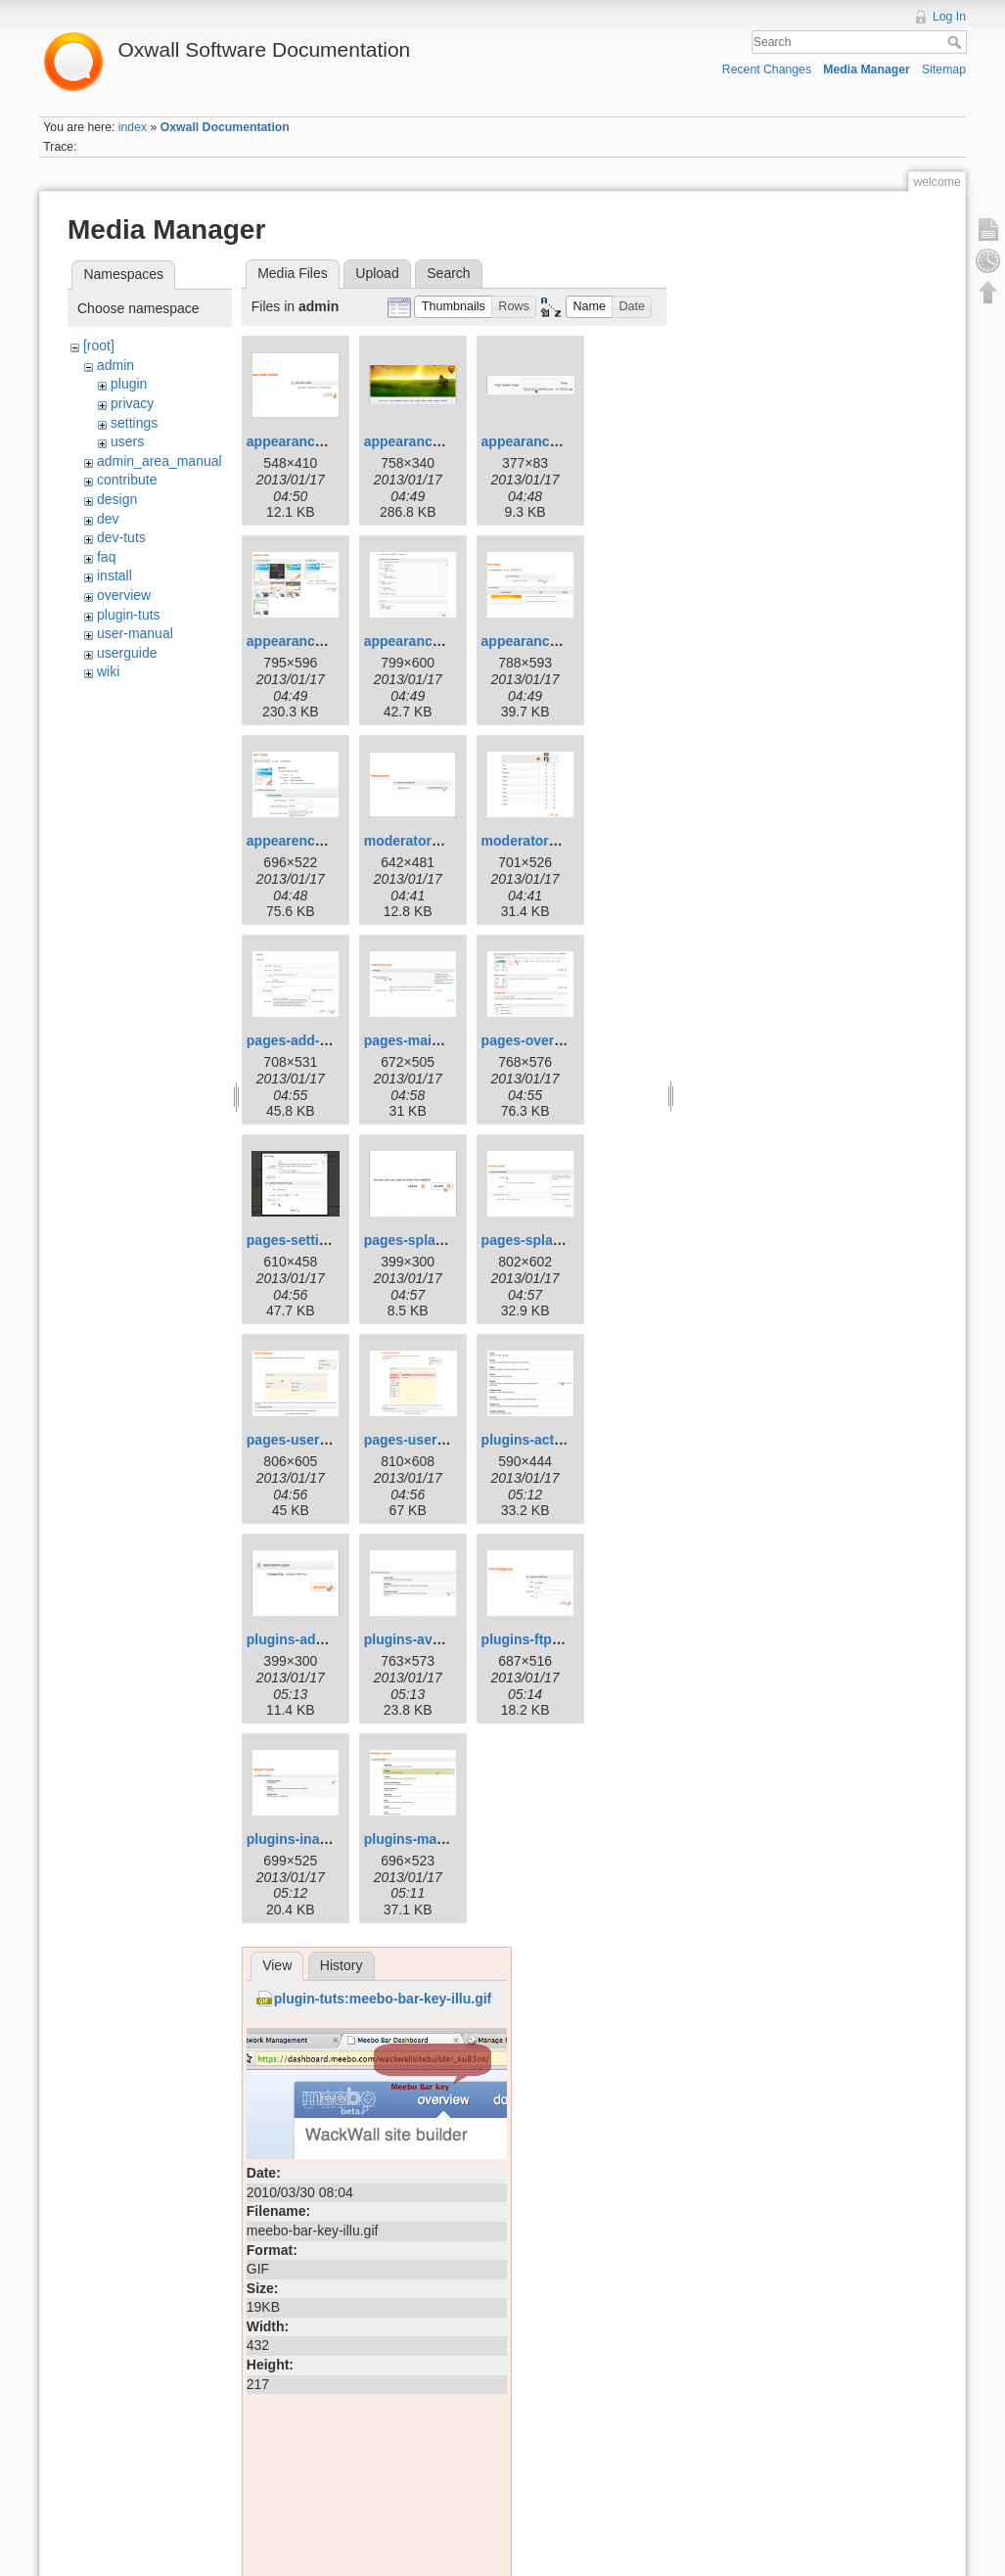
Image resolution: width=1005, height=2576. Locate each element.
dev (108, 519)
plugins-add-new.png (315, 1639)
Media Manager (866, 69)
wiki (108, 671)
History (341, 1965)
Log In (949, 16)
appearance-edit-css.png (444, 641)
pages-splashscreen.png (561, 1240)
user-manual (135, 633)
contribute (127, 479)
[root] (98, 345)
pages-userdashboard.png (333, 1440)
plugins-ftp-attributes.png (564, 1639)
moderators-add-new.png (446, 841)
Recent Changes (766, 69)
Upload (376, 273)
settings (134, 423)
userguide (127, 653)
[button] (453, 307)
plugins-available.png (434, 1639)
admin (115, 365)
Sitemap (944, 69)
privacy (132, 403)
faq (106, 557)
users (127, 441)
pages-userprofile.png (436, 1440)
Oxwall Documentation (225, 127)
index (132, 127)
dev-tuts (121, 537)
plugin (129, 383)
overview (124, 595)
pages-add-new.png (311, 1040)
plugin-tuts (128, 614)
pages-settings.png (309, 1240)
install (114, 575)
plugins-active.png (542, 1440)
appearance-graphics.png (564, 641)
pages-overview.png (547, 1040)
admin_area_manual (159, 461)
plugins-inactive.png (313, 1839)
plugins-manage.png (431, 1839)
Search (956, 42)
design (117, 499)
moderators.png (533, 841)
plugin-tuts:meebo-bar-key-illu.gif (382, 1998)
